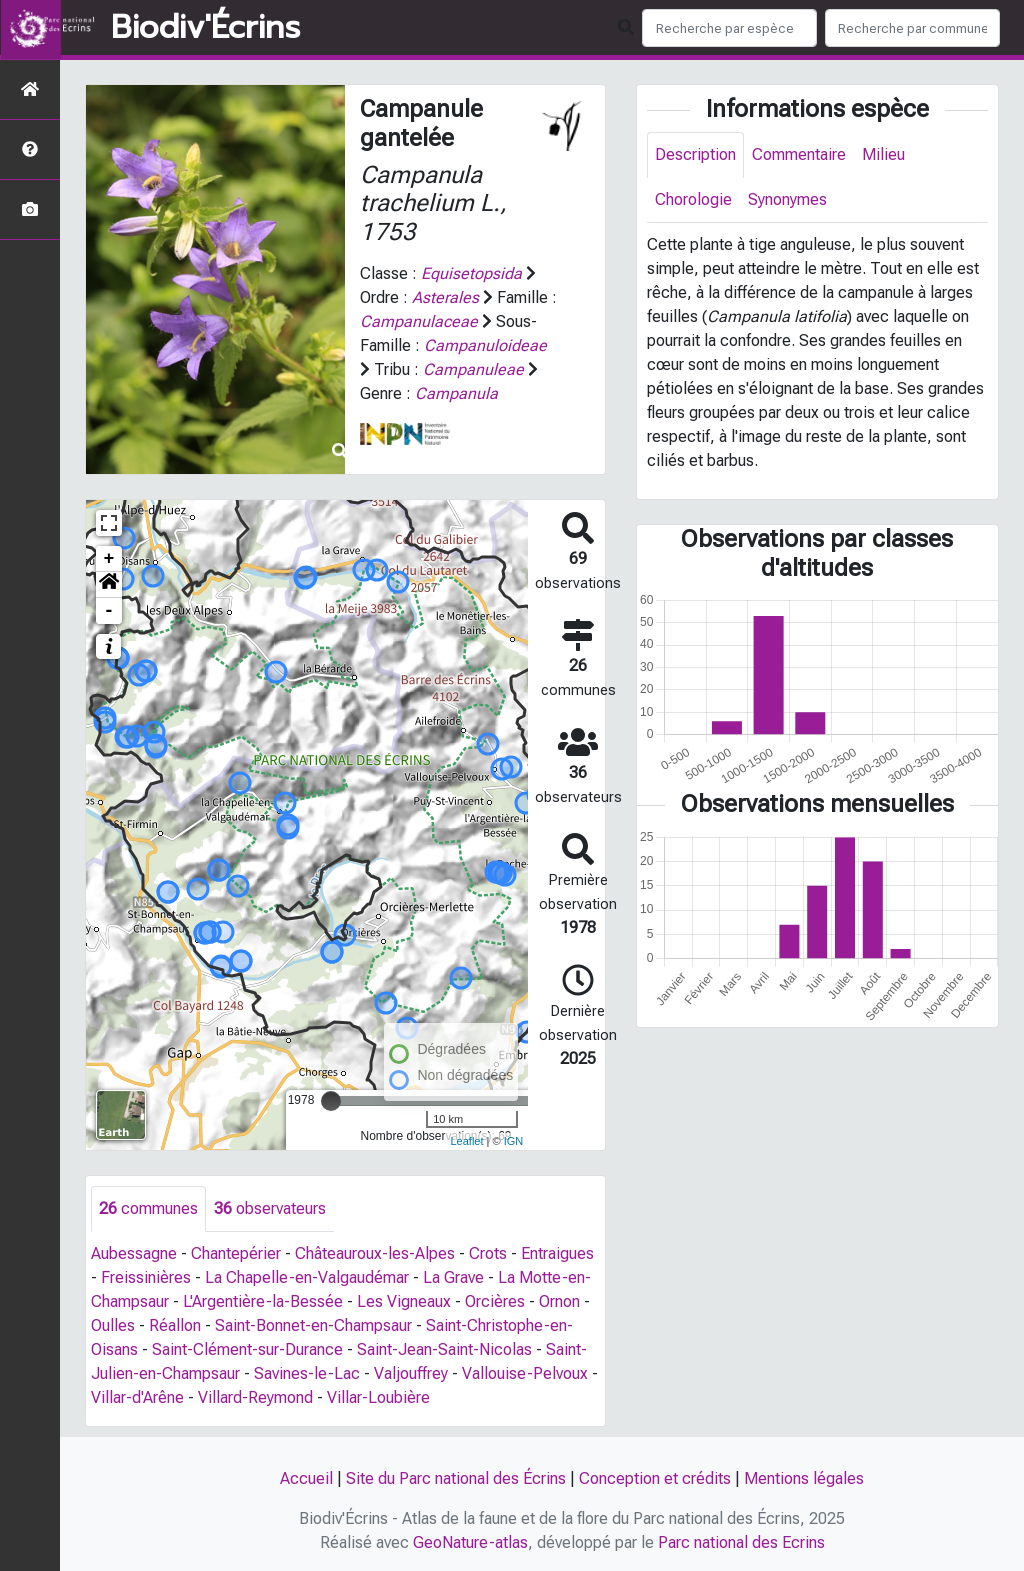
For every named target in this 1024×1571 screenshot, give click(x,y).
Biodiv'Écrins (205, 28)
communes (148, 1208)
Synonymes (787, 199)
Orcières (495, 1301)
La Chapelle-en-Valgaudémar (307, 1277)
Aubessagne (134, 1253)
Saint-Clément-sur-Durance (247, 1349)
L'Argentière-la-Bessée (263, 1301)
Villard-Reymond (255, 1397)
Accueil (306, 1478)
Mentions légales (804, 1478)
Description (695, 154)
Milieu (883, 154)
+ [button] (109, 559)
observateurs (270, 1208)
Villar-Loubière (378, 1397)
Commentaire (799, 154)
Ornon (559, 1301)
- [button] (109, 611)
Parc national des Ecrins (741, 1542)
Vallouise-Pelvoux (525, 1373)
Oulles (113, 1325)
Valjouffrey (411, 1373)
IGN (514, 1141)
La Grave (453, 1277)
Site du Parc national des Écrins (456, 1478)
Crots (488, 1253)
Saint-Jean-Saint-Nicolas (444, 1349)
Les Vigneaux (404, 1301)
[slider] (331, 1101)
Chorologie (693, 199)
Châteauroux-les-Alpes (375, 1253)
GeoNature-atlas (470, 1542)
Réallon (175, 1325)
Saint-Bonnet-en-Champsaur (313, 1325)
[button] (109, 585)
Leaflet (466, 1141)
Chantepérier (236, 1253)
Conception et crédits (655, 1478)
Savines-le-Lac (307, 1373)
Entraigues (557, 1253)
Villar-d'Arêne (137, 1397)
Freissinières (146, 1277)
